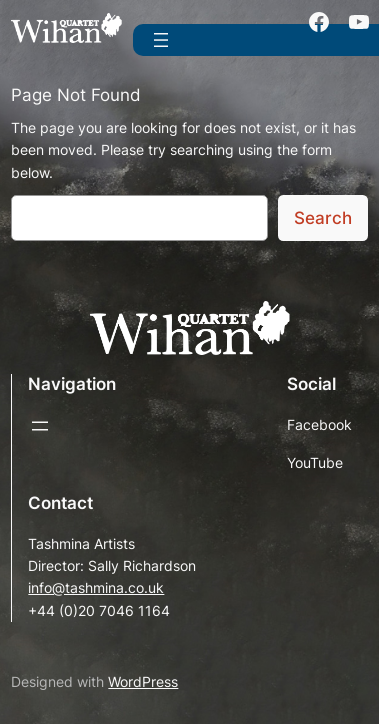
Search (323, 218)
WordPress (143, 681)
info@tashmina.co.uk (96, 587)
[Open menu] (161, 40)
